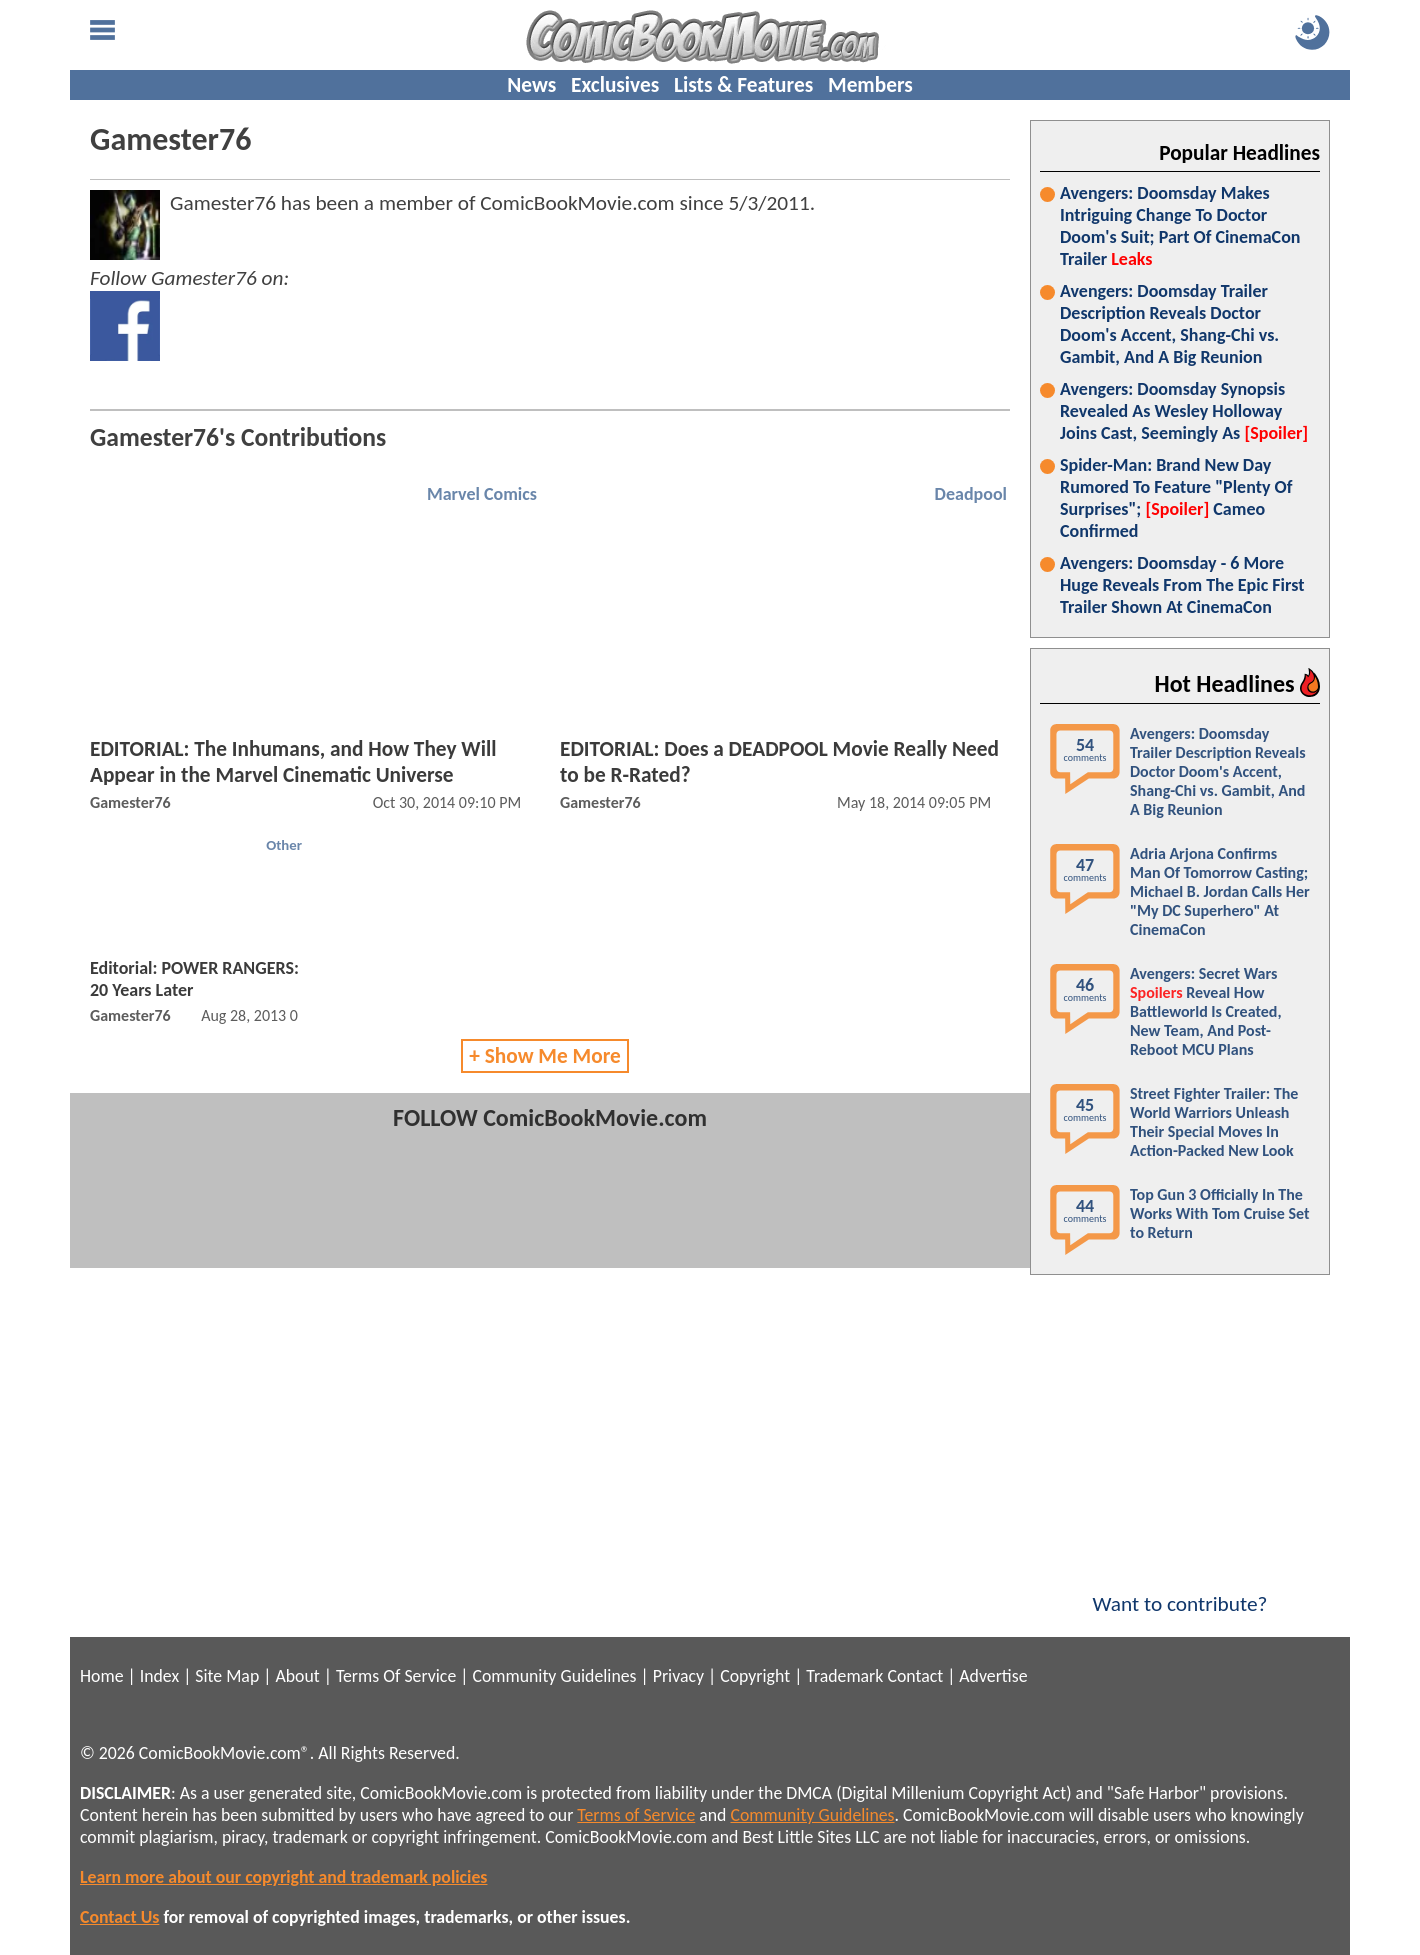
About (297, 1676)
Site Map (227, 1676)
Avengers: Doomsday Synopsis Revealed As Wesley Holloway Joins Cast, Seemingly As (1184, 411)
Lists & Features (743, 85)
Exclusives (615, 85)
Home (101, 1676)
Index (159, 1676)
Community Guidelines (554, 1676)
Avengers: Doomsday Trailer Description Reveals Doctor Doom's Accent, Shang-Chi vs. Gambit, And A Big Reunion (1169, 324)
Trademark (844, 1676)
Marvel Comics (482, 494)
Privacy (678, 1676)
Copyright (755, 1676)
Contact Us (119, 1917)
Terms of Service (636, 1815)
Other (284, 845)
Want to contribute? (1180, 1591)
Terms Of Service (396, 1676)
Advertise (993, 1676)
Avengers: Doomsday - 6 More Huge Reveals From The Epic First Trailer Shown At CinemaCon (1182, 585)
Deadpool (971, 494)
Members (870, 85)
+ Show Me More (545, 1056)
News (531, 85)
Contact (915, 1676)
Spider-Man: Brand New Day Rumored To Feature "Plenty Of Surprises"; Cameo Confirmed (1176, 498)
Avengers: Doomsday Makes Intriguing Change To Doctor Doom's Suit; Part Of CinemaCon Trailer (1180, 226)
